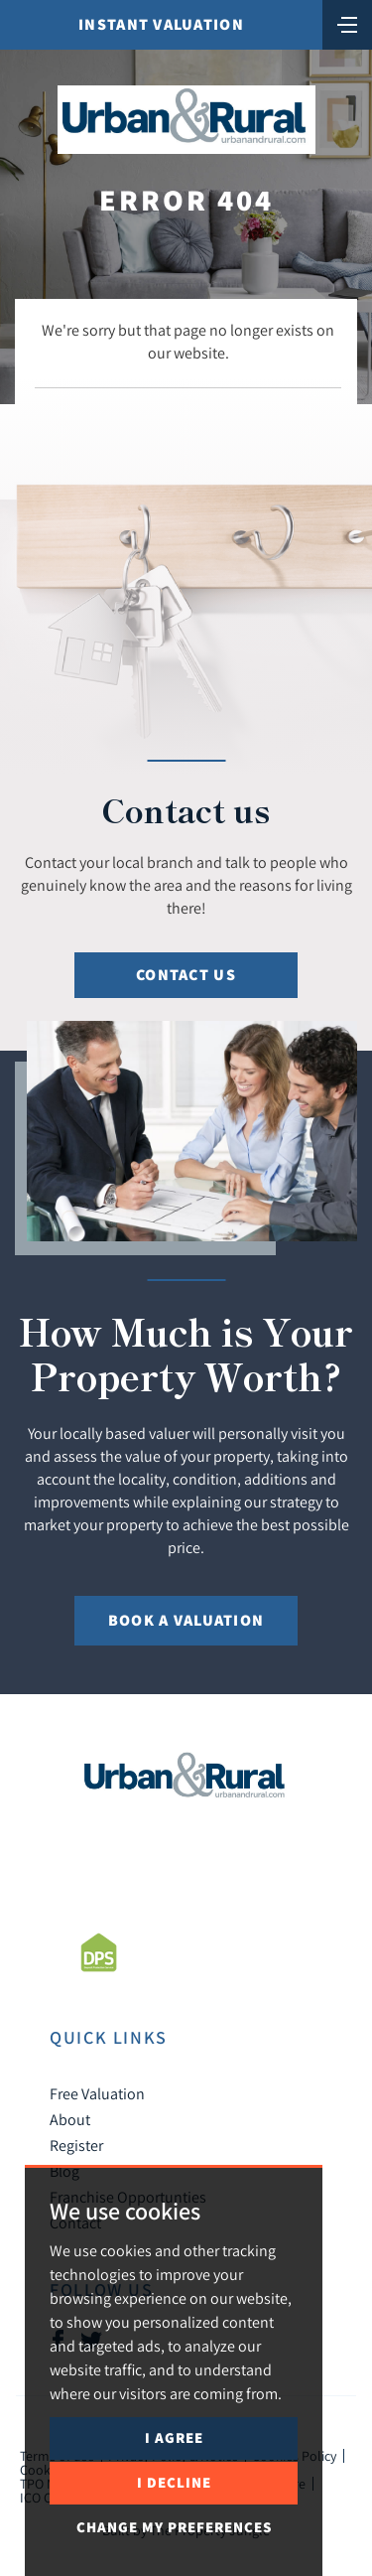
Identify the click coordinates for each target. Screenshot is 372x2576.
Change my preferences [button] (174, 2526)
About (70, 2119)
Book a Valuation (186, 1620)
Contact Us (186, 974)
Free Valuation (97, 2093)
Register (76, 2145)
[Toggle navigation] (347, 23)
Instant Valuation (161, 24)
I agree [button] (174, 2437)
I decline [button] (174, 2482)
